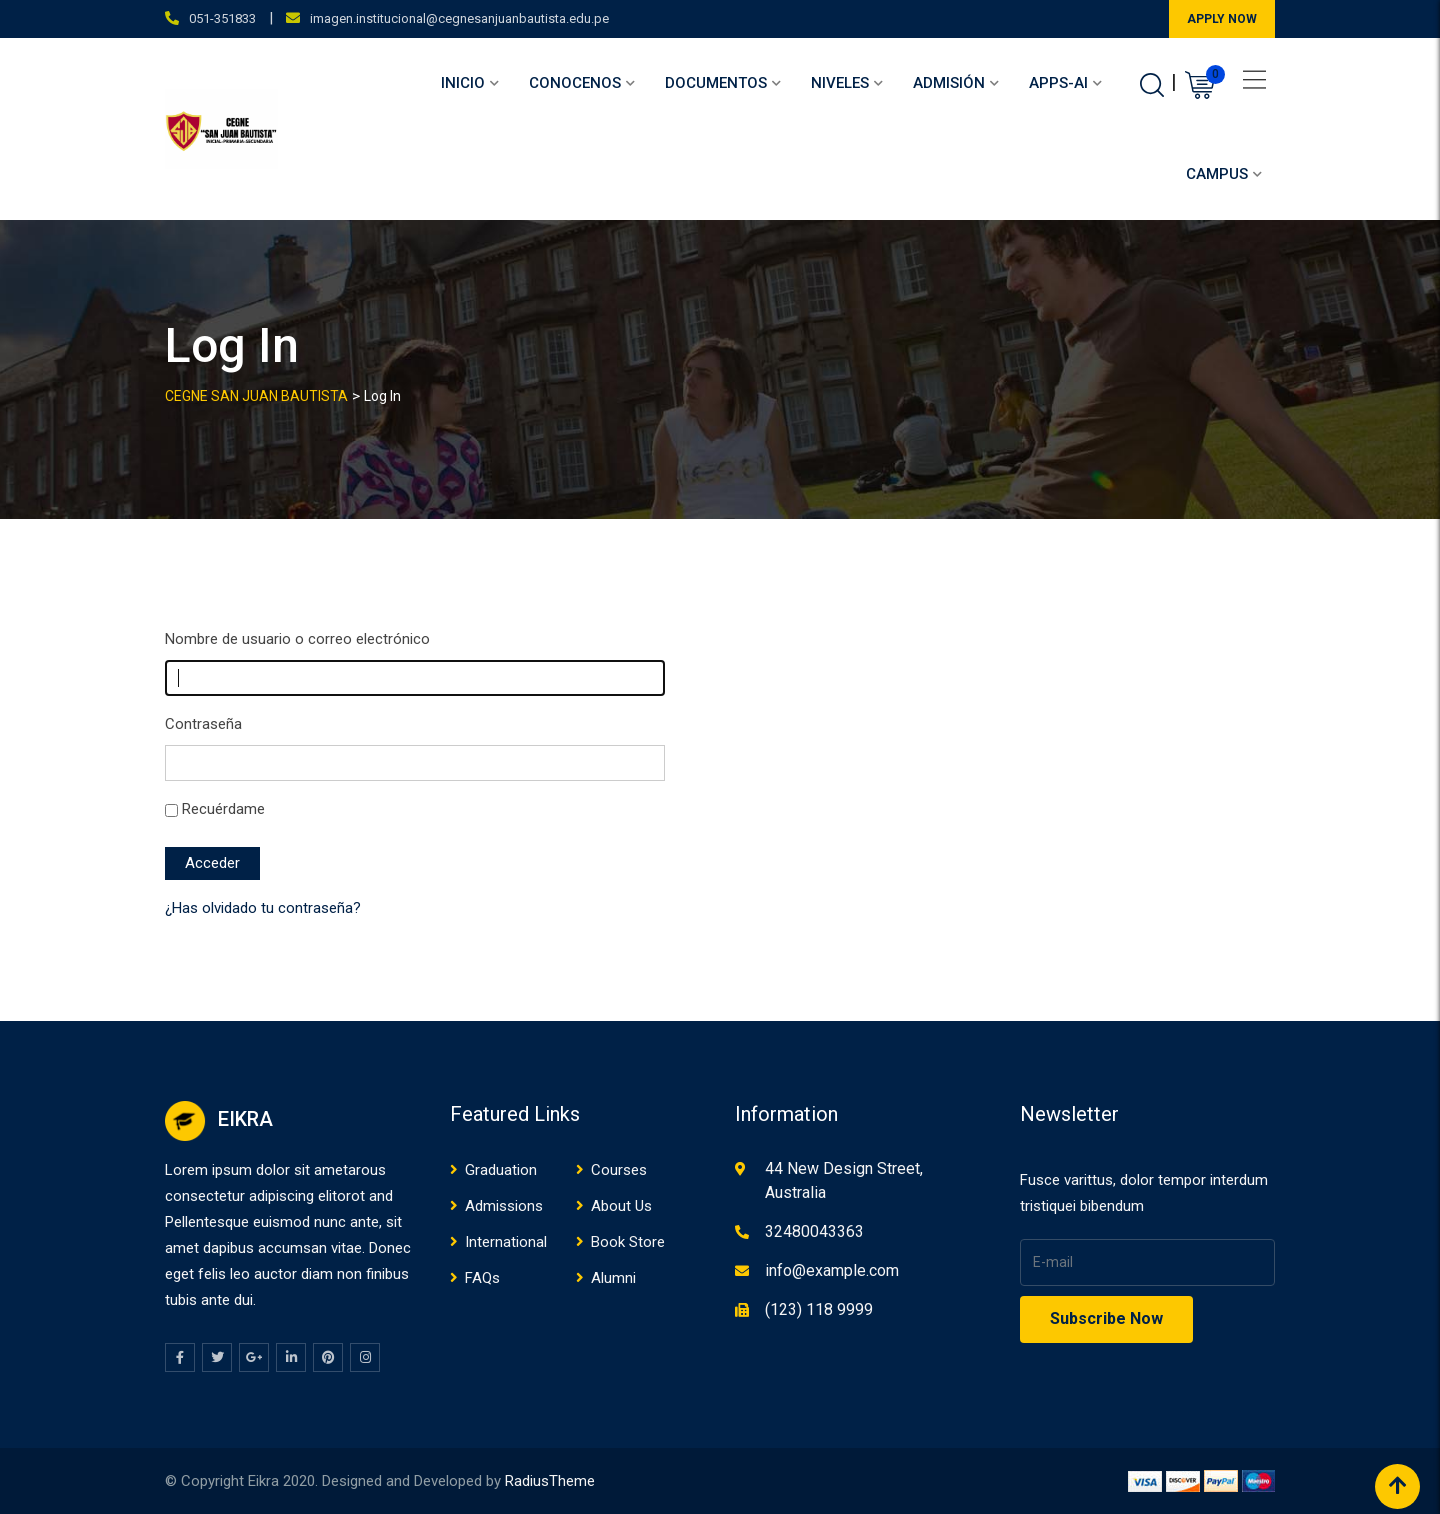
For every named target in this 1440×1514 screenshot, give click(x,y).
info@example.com (832, 1270)
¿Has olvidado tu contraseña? (263, 908)
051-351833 (222, 18)
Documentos (716, 83)
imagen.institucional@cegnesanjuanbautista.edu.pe (459, 18)
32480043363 (814, 1231)
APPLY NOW (1222, 19)
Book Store (628, 1242)
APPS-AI (1058, 83)
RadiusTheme (550, 1481)
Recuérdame (223, 809)
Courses (619, 1170)
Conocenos (575, 83)
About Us (621, 1206)
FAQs (482, 1278)
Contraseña (203, 724)
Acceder (212, 863)
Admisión (949, 83)
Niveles (840, 83)
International (506, 1242)
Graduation (501, 1170)
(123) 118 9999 (819, 1309)
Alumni (613, 1278)
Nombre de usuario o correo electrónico (297, 639)
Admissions (504, 1206)
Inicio (463, 83)
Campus (1217, 174)
